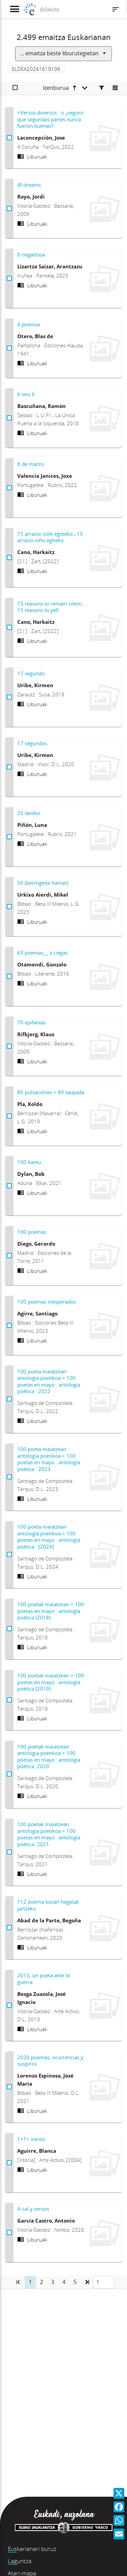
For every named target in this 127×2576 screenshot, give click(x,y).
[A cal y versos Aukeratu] (9, 2233)
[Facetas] (101, 88)
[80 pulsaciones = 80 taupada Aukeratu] (9, 1116)
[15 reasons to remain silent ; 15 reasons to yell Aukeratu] (9, 627)
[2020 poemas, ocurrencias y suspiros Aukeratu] (9, 2087)
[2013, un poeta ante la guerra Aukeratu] (9, 2005)
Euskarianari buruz (32, 2549)
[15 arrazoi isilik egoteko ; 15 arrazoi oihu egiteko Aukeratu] (9, 558)
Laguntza (19, 2561)
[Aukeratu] (15, 88)
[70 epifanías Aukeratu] (9, 1046)
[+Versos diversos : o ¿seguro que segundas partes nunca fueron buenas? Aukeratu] (9, 138)
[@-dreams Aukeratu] (9, 209)
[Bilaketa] (73, 9)
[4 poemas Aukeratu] (9, 348)
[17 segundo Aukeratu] (9, 697)
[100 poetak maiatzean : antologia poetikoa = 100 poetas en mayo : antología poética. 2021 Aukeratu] (9, 1852)
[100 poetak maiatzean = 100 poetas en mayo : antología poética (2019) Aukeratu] (9, 1700)
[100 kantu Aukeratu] (9, 1186)
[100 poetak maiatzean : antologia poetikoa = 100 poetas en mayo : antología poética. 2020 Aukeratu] (9, 1774)
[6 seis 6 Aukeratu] (9, 418)
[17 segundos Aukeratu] (9, 767)
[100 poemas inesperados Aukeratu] (9, 1326)
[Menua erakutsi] (14, 9)
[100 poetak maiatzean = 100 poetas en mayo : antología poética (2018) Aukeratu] (9, 1629)
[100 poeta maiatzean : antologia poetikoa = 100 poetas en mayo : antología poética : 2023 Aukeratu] (9, 1477)
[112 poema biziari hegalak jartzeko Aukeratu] (9, 1928)
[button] (87, 2282)
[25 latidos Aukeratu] (9, 837)
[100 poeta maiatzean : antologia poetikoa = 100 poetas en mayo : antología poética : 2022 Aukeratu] (9, 1399)
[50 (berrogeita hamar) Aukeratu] (9, 907)
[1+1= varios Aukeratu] (9, 2163)
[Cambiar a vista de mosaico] (115, 88)
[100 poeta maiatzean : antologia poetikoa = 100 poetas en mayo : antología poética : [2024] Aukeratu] (9, 1555)
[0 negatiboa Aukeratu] (9, 278)
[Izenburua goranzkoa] (65, 88)
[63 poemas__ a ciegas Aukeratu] (9, 977)
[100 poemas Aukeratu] (9, 1256)
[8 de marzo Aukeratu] (9, 488)
